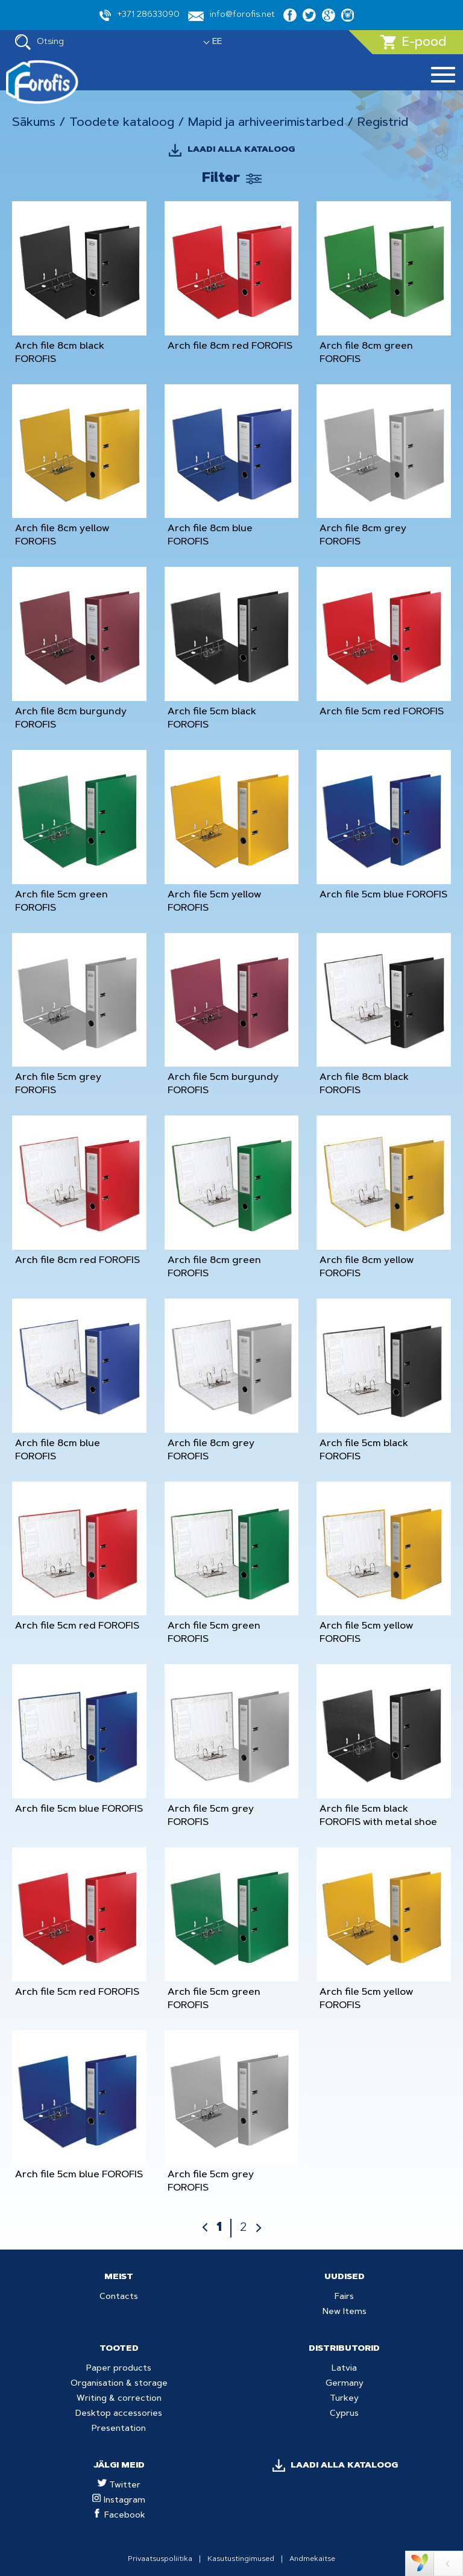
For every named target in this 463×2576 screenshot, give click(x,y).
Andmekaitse (312, 2559)
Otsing (39, 42)
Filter (221, 179)
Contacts (118, 2297)
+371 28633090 (139, 15)
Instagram (118, 2500)
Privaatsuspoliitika (160, 2559)
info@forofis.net (231, 16)
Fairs (344, 2297)
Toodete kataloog (121, 123)
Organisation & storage (119, 2384)
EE (217, 42)
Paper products (118, 2369)
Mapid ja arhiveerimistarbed (266, 123)
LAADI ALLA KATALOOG (241, 150)
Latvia (344, 2369)
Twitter (119, 2485)
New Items (345, 2312)
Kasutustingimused (240, 2559)
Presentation (119, 2429)
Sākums (33, 123)
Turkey (344, 2399)
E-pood (413, 42)
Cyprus (344, 2414)
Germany (345, 2384)
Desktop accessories (118, 2414)
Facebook (119, 2516)
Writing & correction (119, 2399)
